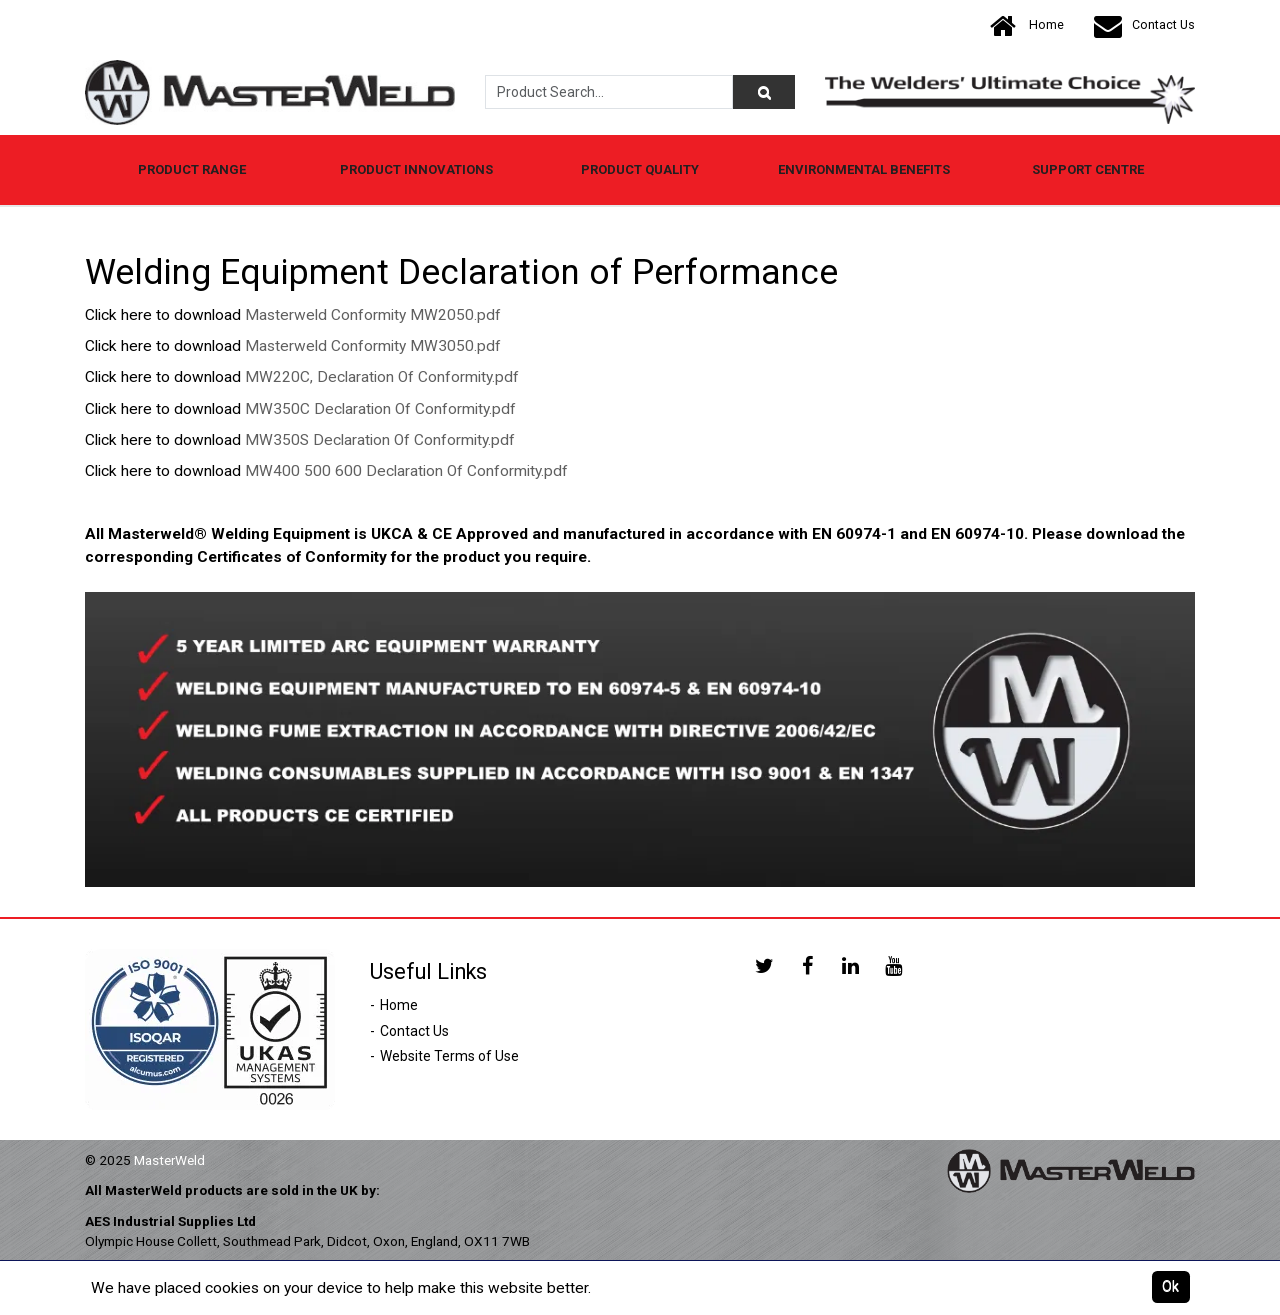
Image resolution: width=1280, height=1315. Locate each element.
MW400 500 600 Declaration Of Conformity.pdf (406, 471)
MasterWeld (169, 1160)
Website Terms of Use (449, 1056)
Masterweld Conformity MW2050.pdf (373, 315)
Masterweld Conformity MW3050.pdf (373, 346)
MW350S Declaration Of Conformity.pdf (380, 440)
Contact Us (1144, 25)
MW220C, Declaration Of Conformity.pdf (382, 377)
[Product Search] (764, 92)
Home (1027, 25)
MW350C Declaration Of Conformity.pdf (380, 409)
